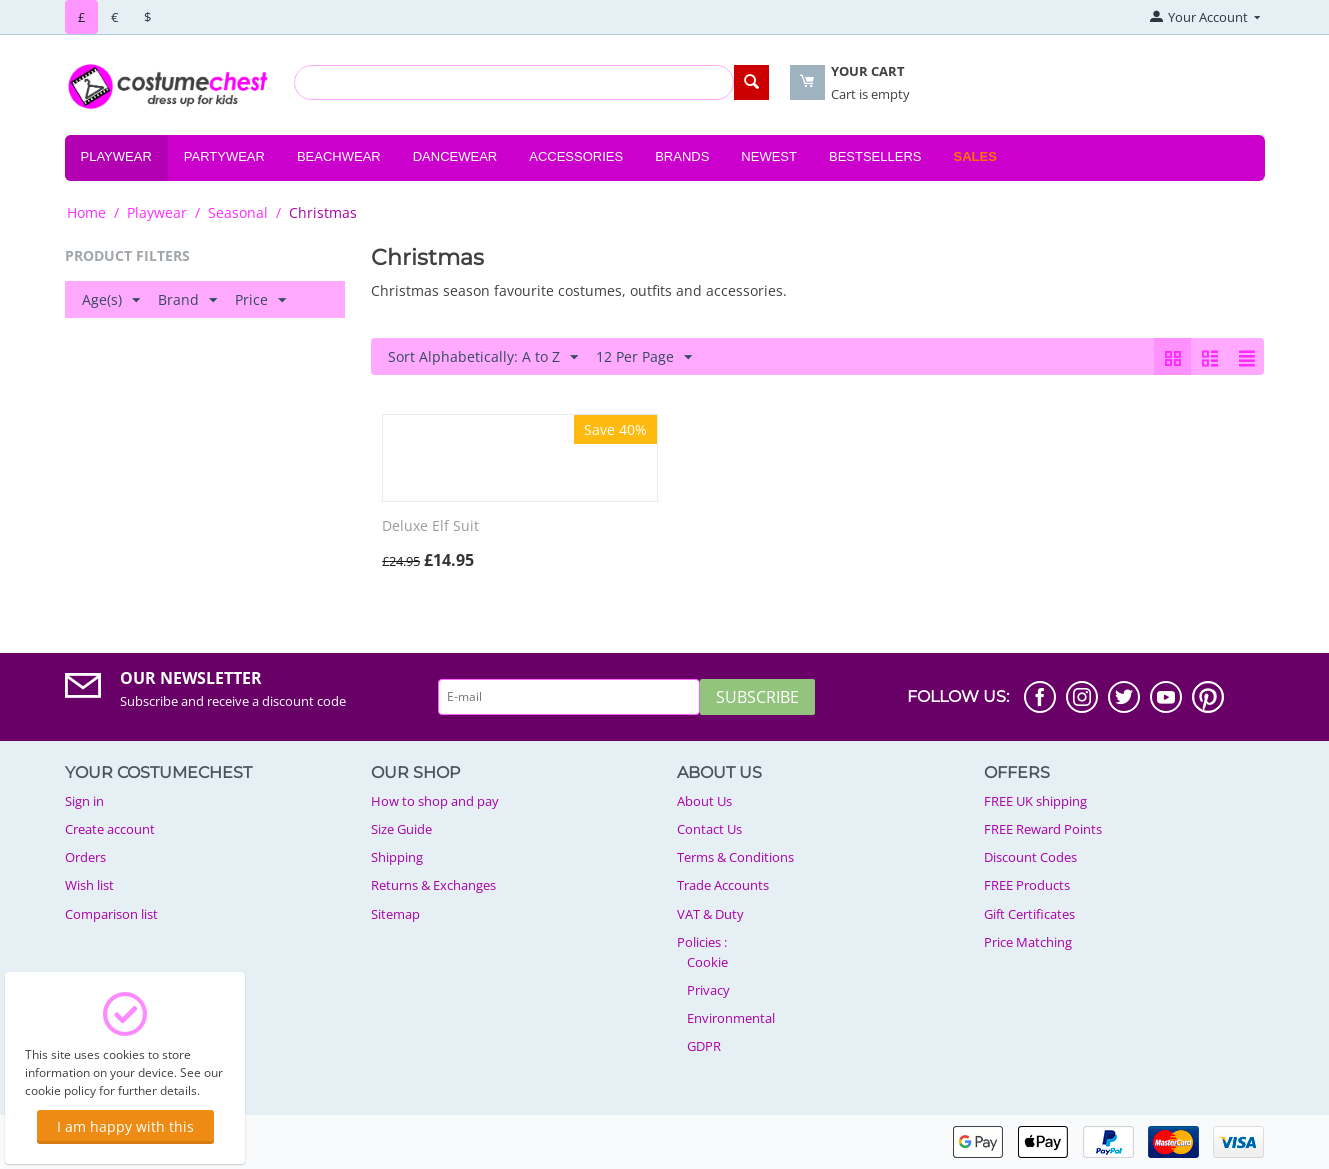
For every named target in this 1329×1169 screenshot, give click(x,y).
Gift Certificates (1029, 914)
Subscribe (757, 697)
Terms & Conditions (735, 857)
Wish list (89, 885)
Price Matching (1028, 942)
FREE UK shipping (1035, 801)
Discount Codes (1030, 857)
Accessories (576, 156)
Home (86, 212)
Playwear (116, 156)
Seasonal (238, 212)
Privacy (708, 990)
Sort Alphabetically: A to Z (483, 357)
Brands (682, 156)
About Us (704, 801)
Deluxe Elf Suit (430, 526)
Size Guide (401, 829)
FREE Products (1027, 885)
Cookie (707, 962)
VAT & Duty (710, 914)
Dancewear (455, 156)
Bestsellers (875, 156)
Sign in (84, 801)
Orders (85, 857)
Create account (110, 829)
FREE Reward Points (1043, 829)
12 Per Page (644, 357)
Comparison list (111, 914)
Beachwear (339, 156)
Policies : (702, 942)
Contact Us (709, 829)
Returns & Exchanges (433, 885)
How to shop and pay (435, 801)
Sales (974, 156)
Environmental (731, 1018)
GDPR (704, 1046)
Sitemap (395, 914)
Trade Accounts (723, 885)
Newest (769, 156)
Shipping (397, 857)
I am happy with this (125, 1126)
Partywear (224, 156)
